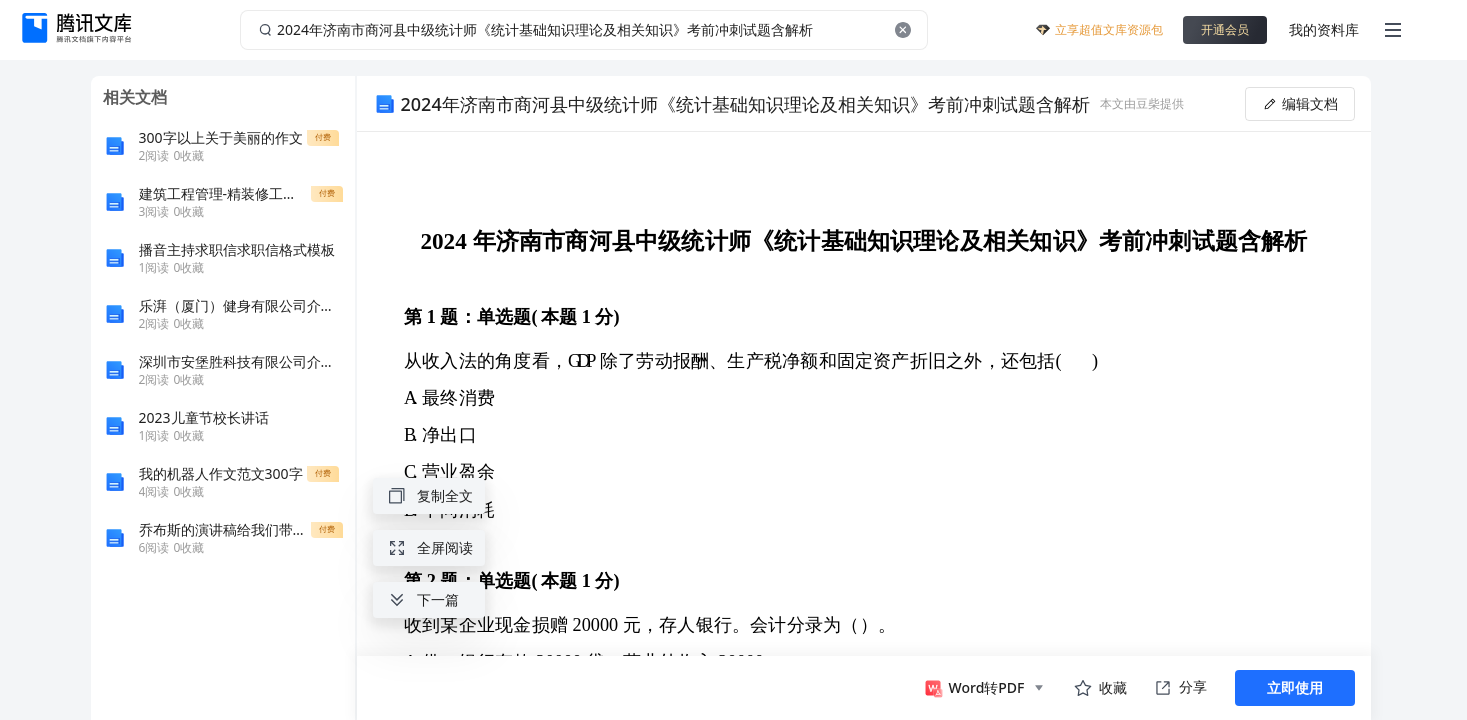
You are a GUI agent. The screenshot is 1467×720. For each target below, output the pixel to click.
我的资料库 (1324, 29)
